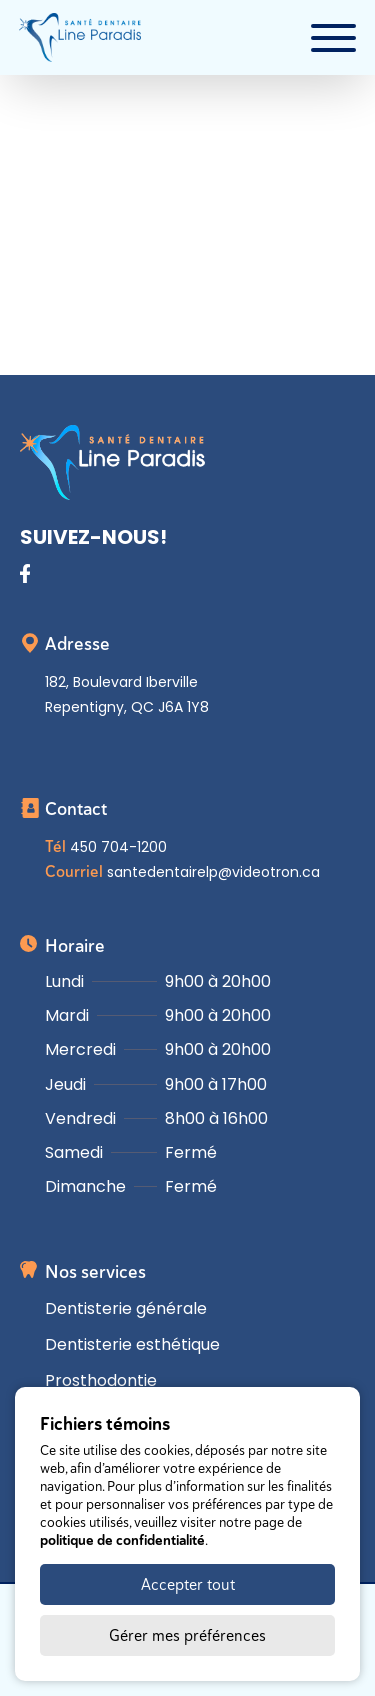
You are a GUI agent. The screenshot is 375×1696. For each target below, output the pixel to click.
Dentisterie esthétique (132, 1344)
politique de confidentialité (122, 1540)
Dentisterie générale (126, 1308)
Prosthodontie (101, 1380)
